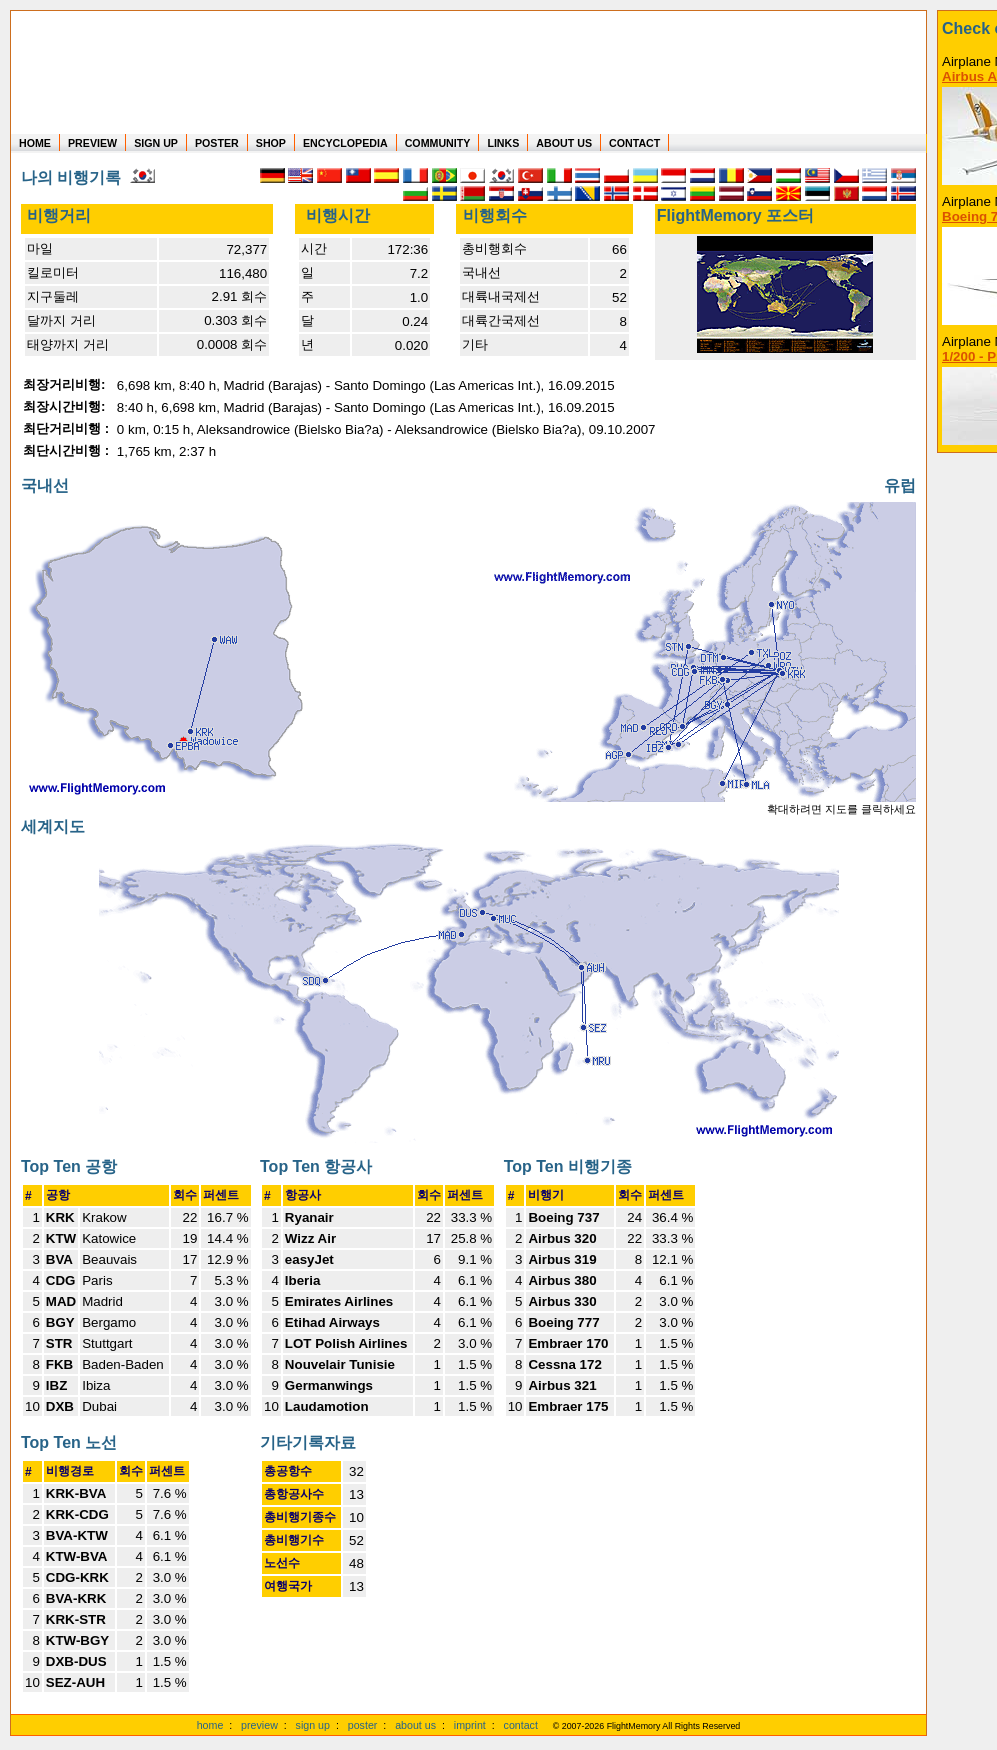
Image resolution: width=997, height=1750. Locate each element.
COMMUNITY (438, 143)
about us (415, 1725)
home (210, 1725)
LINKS (503, 143)
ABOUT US (564, 143)
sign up (313, 1725)
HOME (35, 143)
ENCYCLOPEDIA (345, 143)
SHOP (271, 143)
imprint (470, 1725)
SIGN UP (156, 143)
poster (363, 1725)
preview (259, 1725)
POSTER (217, 143)
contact (521, 1725)
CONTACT (634, 143)
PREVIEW (92, 143)
